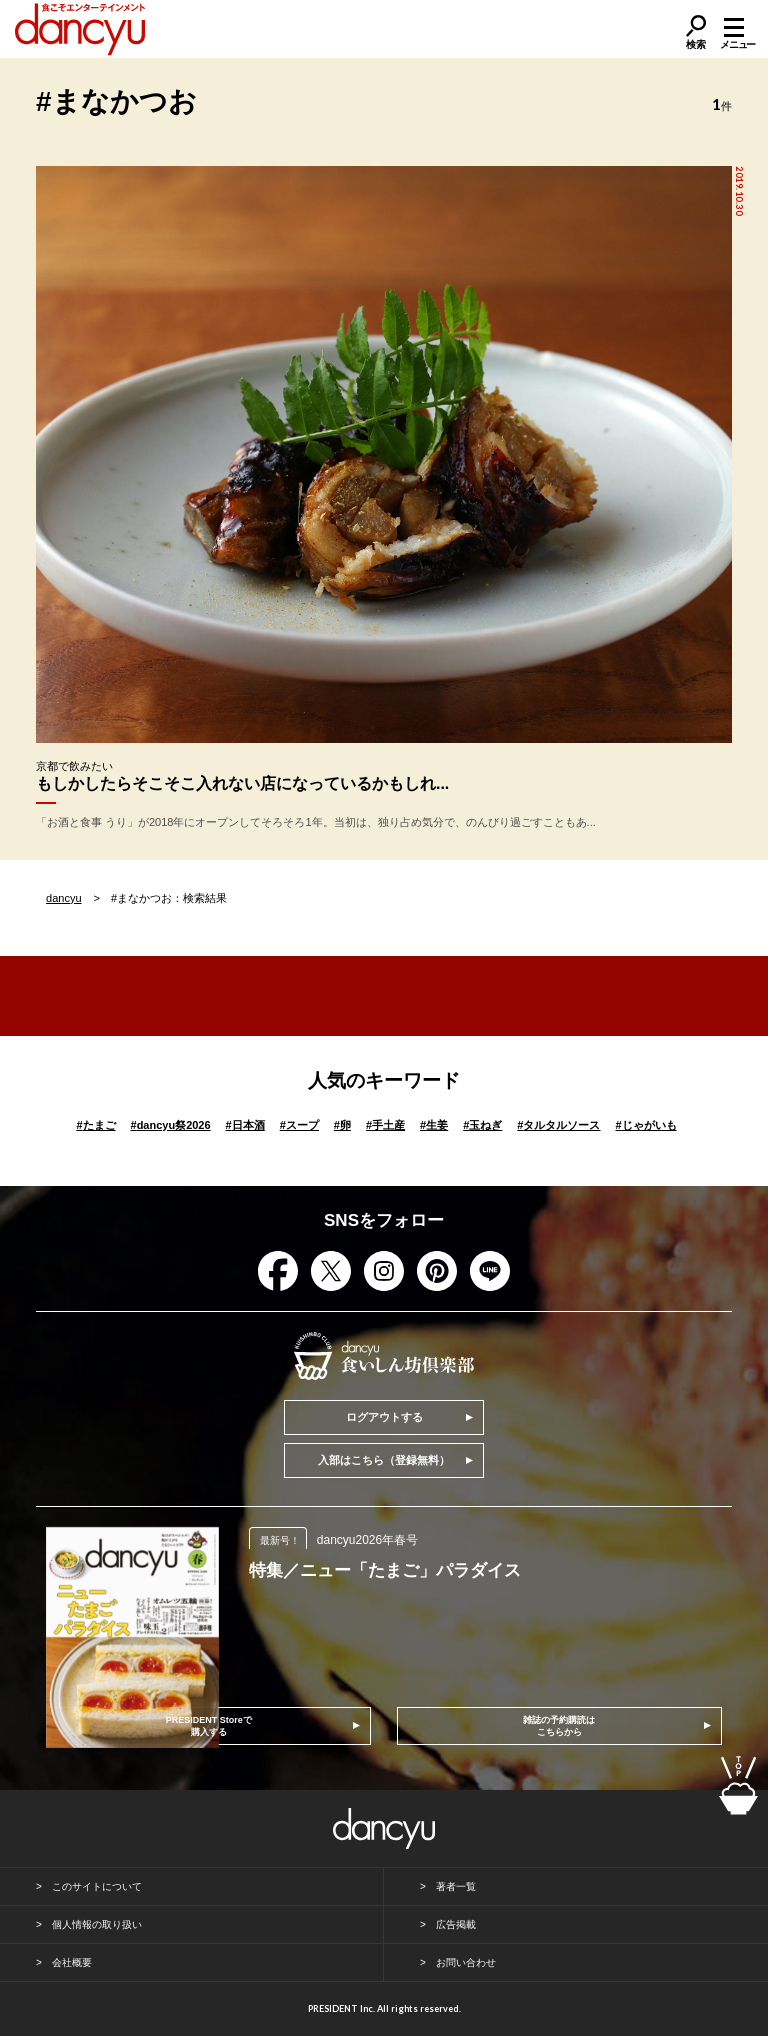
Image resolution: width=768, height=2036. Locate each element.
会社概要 (72, 1962)
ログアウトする (384, 1417)
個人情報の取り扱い (97, 1924)
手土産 (385, 1125)
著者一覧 (456, 1886)
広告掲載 (456, 1924)
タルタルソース (558, 1125)
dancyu (63, 898)
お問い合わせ (466, 1962)
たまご (95, 1125)
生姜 (434, 1125)
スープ (299, 1125)
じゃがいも (645, 1125)
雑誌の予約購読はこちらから (559, 1726)
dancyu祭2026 (171, 1125)
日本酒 (245, 1125)
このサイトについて (97, 1886)
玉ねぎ (482, 1125)
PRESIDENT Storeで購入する (209, 1726)
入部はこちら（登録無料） (384, 1460)
